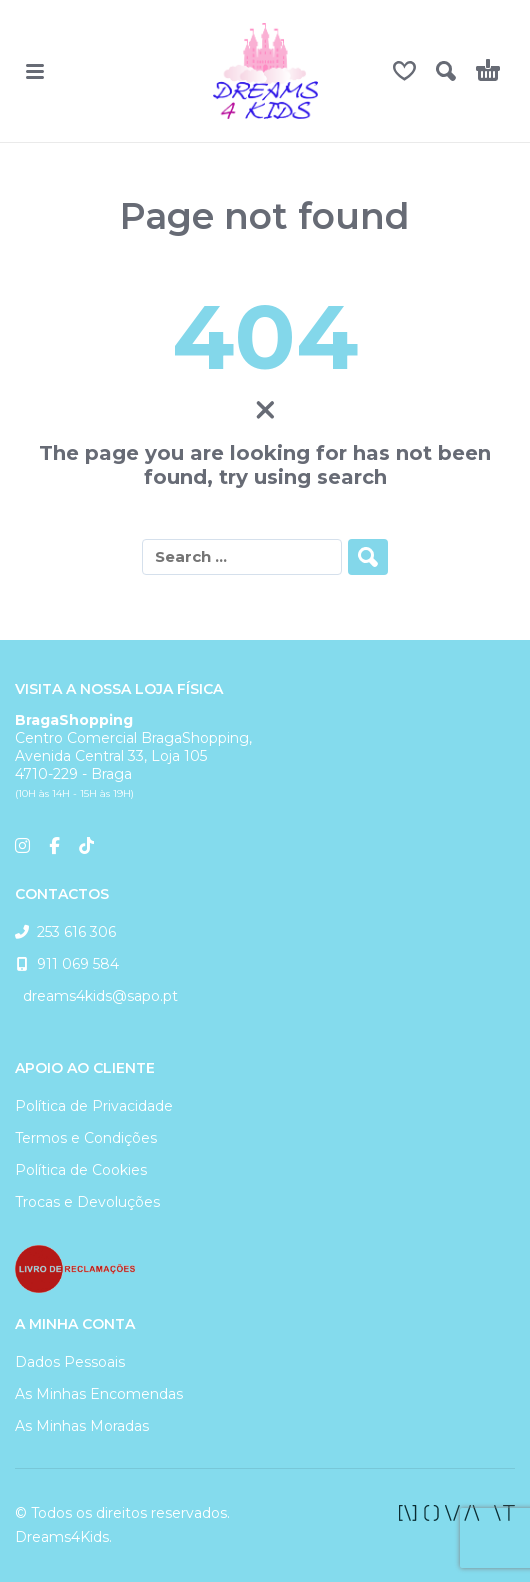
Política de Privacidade (94, 1106)
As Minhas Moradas (82, 1426)
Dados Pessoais (70, 1362)
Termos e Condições (86, 1138)
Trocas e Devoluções (87, 1202)
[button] (35, 71)
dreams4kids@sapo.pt (96, 996)
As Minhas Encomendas (99, 1394)
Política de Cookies (81, 1170)
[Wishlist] (404, 71)
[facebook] (457, 1513)
